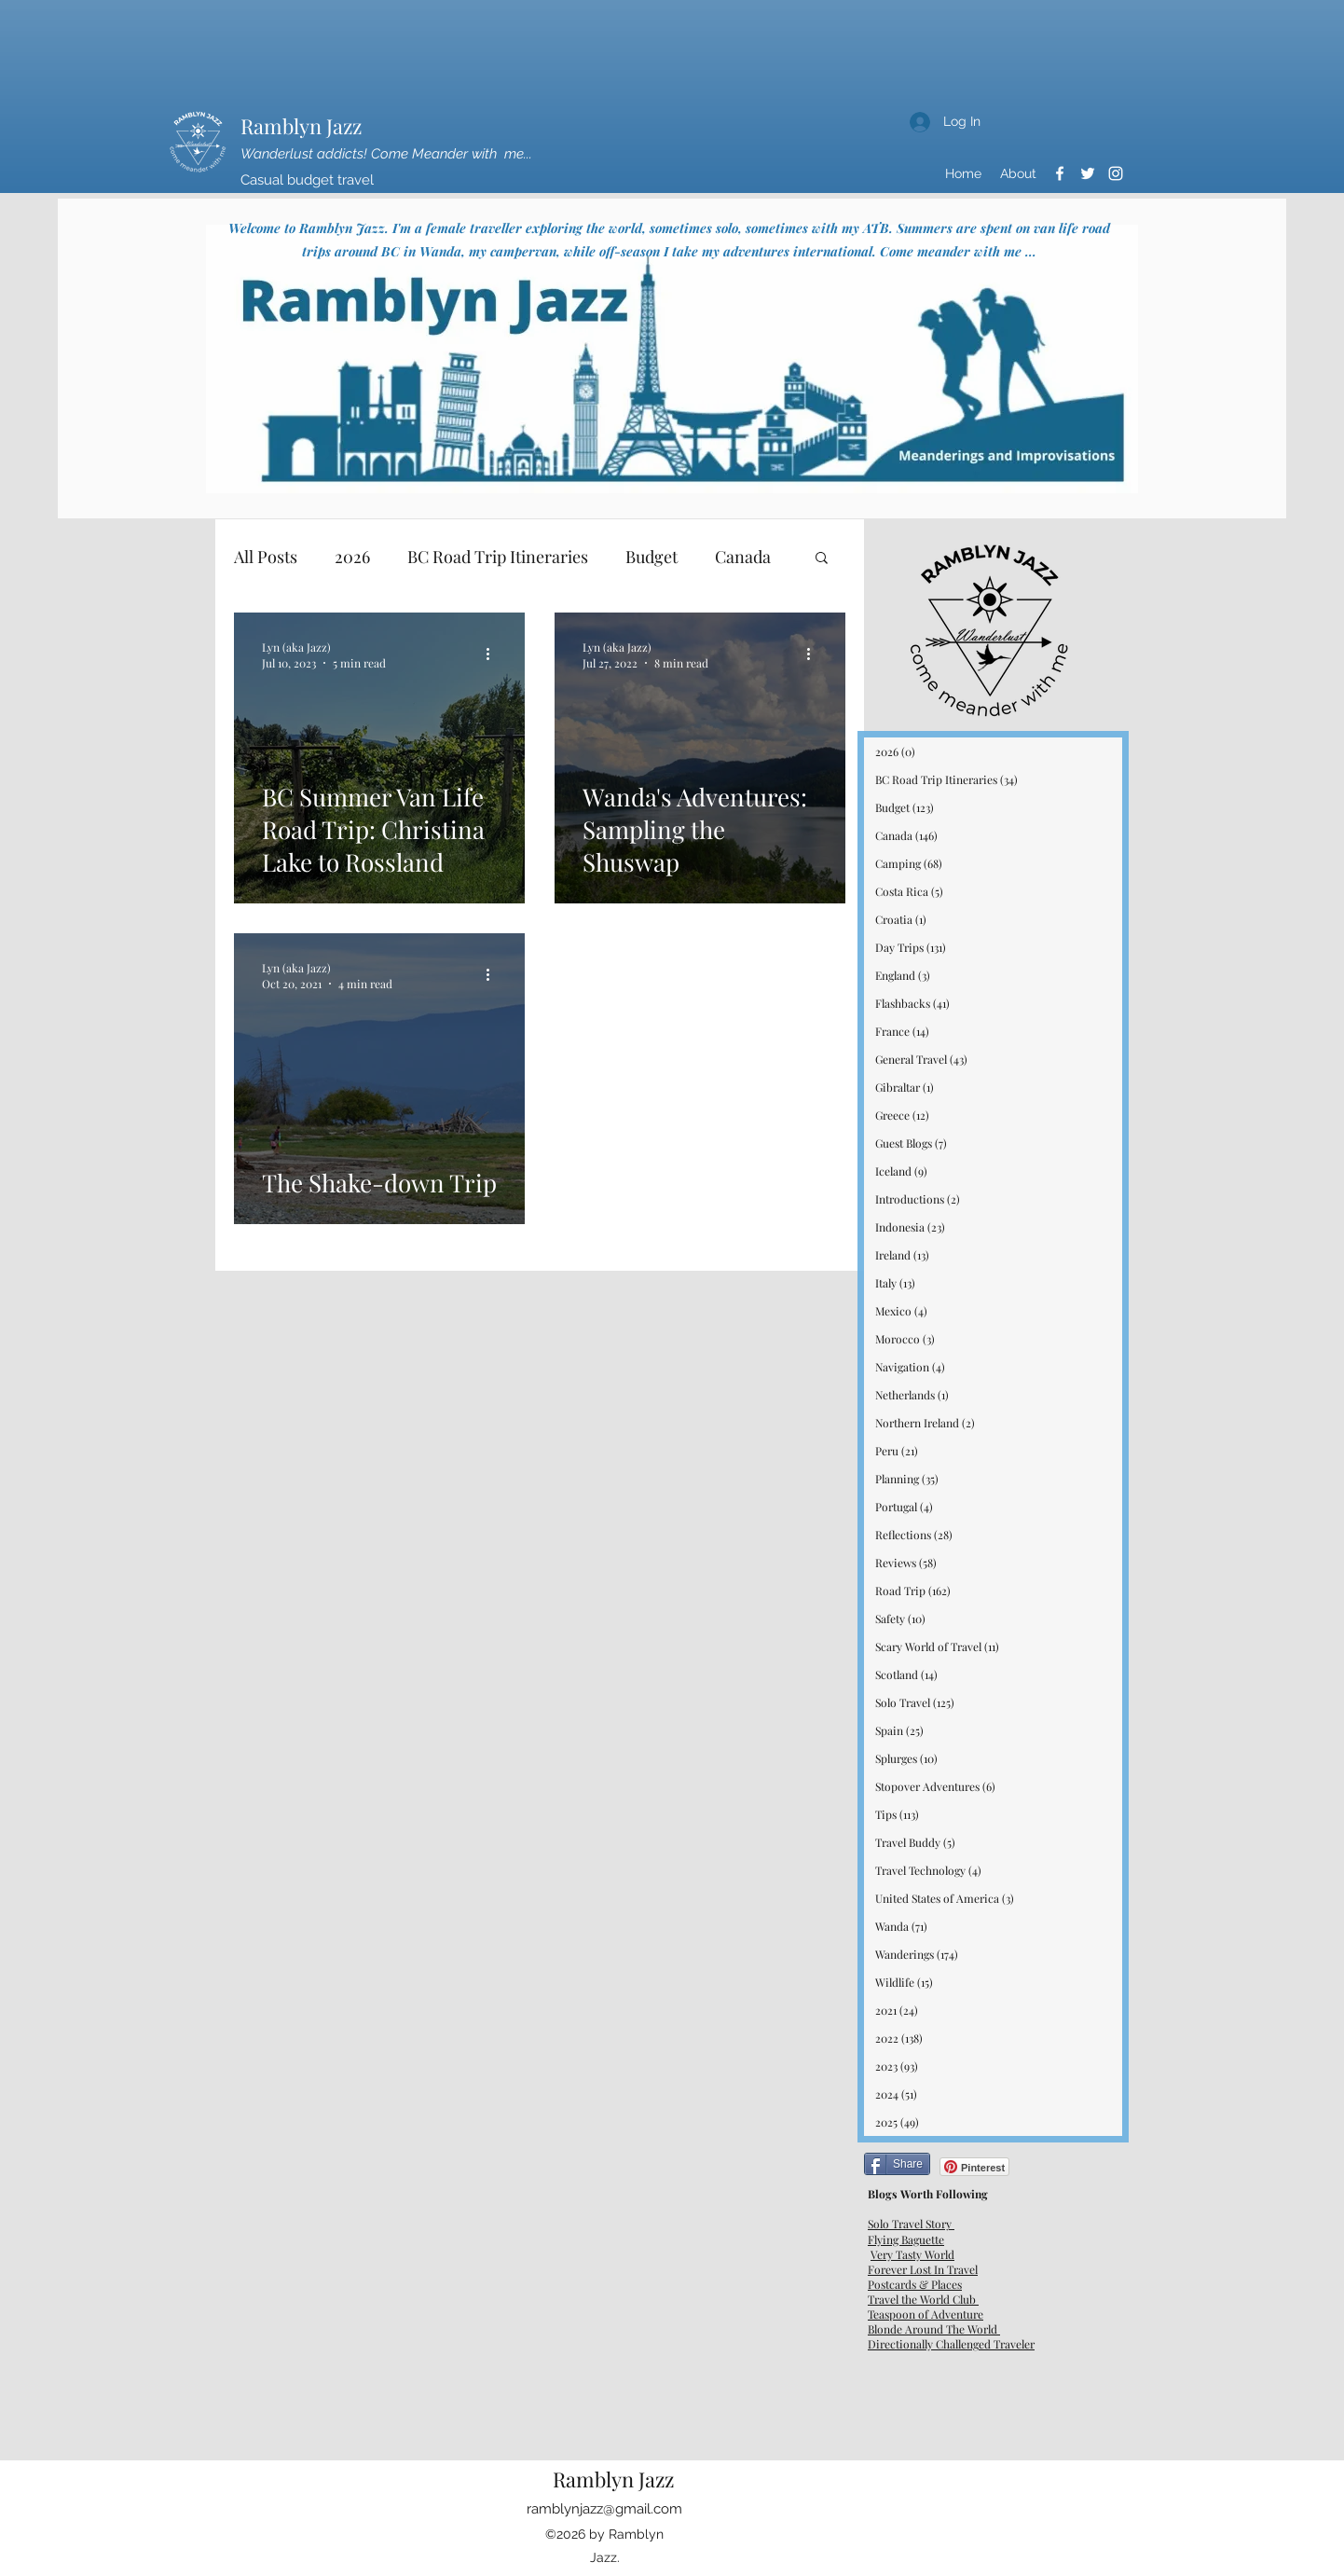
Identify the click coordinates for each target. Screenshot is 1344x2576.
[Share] (897, 2164)
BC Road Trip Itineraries (497, 556)
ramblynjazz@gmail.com (604, 2508)
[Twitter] (1087, 173)
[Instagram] (1115, 173)
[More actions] (494, 654)
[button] (821, 559)
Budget (651, 556)
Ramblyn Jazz (301, 126)
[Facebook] (1059, 173)
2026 (352, 556)
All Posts (265, 556)
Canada (743, 556)
